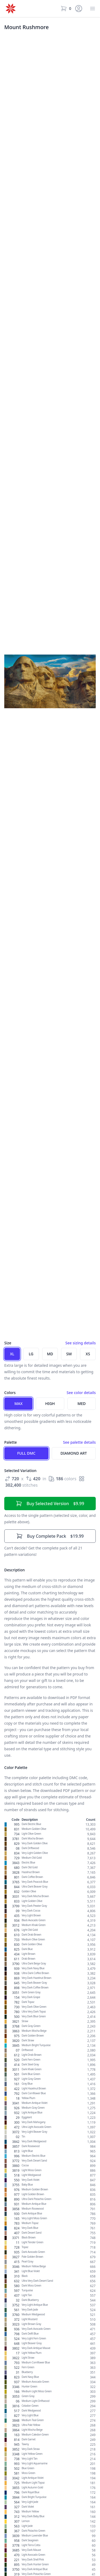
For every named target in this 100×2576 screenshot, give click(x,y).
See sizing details (80, 1342)
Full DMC (26, 1453)
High (50, 1403)
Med (81, 1403)
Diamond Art (74, 1453)
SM (69, 1353)
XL (12, 1353)
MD (50, 1353)
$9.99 (50, 1503)
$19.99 (50, 1536)
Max (18, 1403)
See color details (81, 1392)
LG (31, 1353)
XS (88, 1353)
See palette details (79, 1442)
